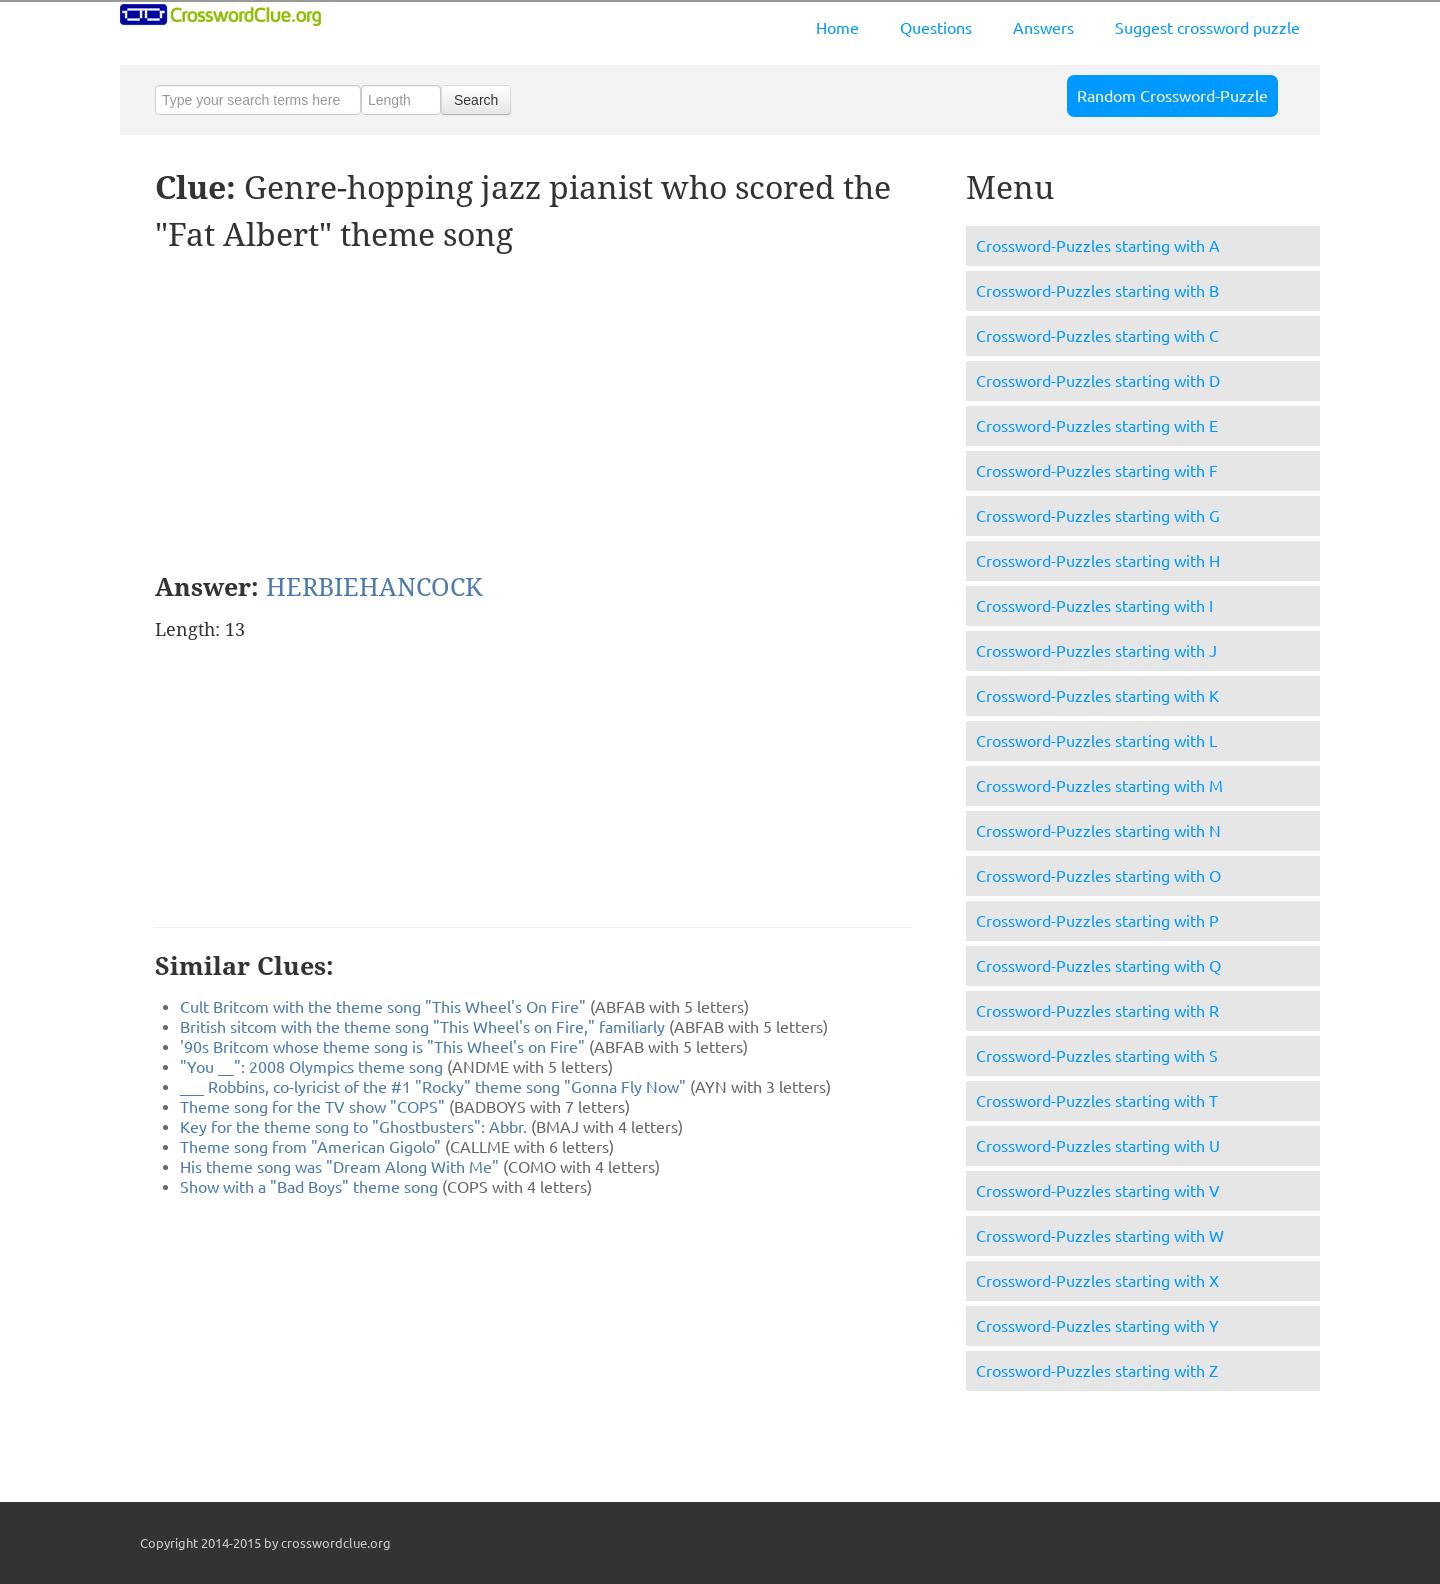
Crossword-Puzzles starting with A (1098, 246)
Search (476, 100)
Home (837, 28)
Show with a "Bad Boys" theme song (309, 1187)
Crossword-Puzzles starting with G (1098, 516)
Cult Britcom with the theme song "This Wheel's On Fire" (383, 1007)
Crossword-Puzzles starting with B (1097, 291)
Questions (936, 28)
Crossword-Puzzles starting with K (1097, 696)
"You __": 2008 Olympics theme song (311, 1067)
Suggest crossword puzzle (1207, 28)
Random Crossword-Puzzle (1172, 96)
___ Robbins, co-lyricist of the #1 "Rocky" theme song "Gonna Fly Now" (433, 1087)
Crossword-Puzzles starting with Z (1097, 1371)
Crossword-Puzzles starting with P (1097, 921)
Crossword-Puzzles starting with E (1097, 426)
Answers (1043, 28)
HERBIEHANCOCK (374, 587)
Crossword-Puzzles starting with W (1100, 1236)
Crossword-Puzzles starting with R (1097, 1011)
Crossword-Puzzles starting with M (1099, 786)
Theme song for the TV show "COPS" (312, 1107)
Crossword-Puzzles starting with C (1097, 336)
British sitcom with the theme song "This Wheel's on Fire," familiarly (422, 1027)
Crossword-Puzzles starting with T (1097, 1101)
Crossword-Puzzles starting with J (1096, 651)
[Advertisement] (323, 413)
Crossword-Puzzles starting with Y (1097, 1326)
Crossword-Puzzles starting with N (1098, 831)
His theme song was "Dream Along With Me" (339, 1167)
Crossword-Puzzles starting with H (1098, 561)
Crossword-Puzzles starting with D (1098, 381)
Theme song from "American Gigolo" (310, 1147)
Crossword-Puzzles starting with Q (1098, 966)
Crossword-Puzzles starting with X (1097, 1281)
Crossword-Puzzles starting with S (1097, 1056)
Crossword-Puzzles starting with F (1097, 471)
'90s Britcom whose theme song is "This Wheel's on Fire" (382, 1047)
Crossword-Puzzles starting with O (1098, 876)
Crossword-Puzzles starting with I (1094, 606)
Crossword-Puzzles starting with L (1096, 741)
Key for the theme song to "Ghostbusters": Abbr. (353, 1127)
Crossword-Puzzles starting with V (1098, 1191)
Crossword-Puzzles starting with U (1098, 1146)
